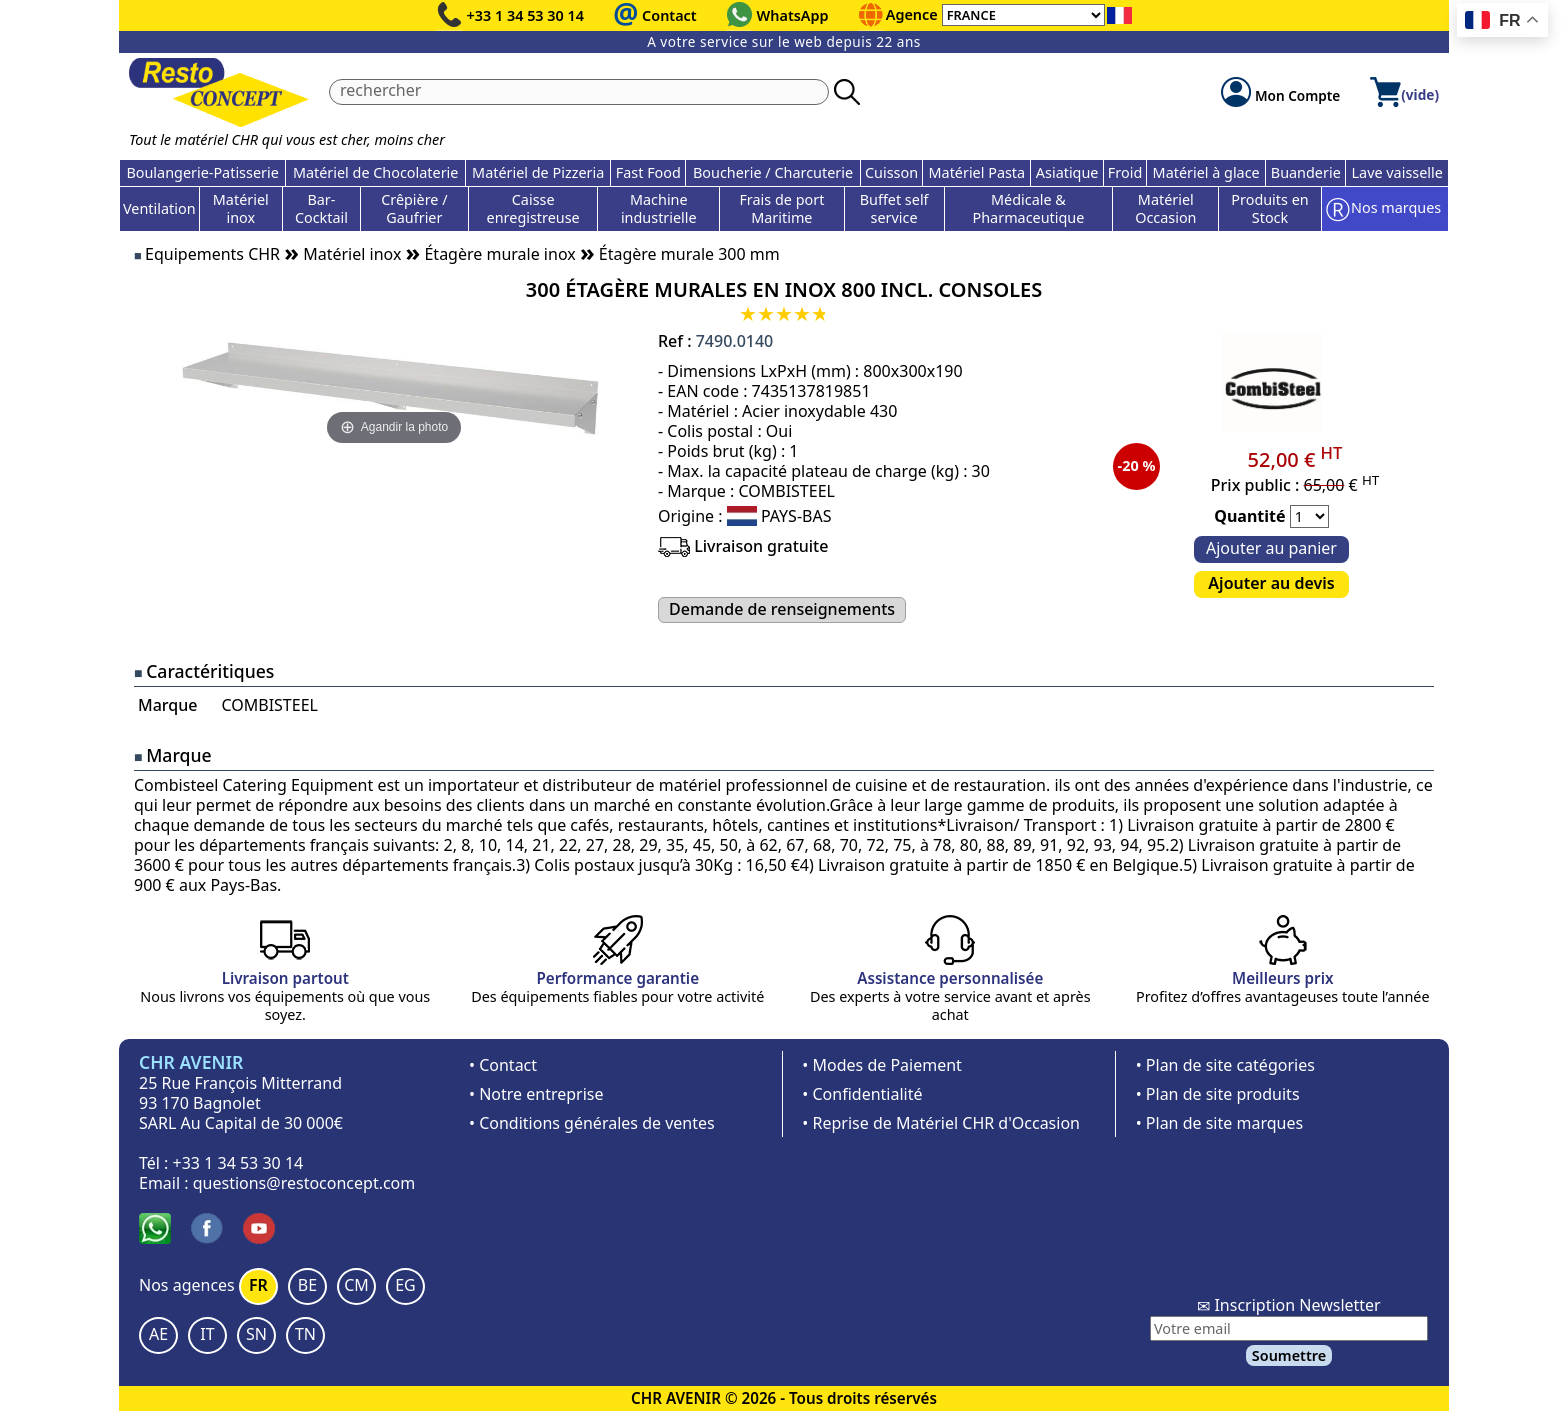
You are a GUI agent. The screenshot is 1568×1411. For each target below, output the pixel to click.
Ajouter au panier (1271, 548)
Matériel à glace (1206, 172)
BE (307, 1285)
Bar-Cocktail (321, 208)
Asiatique (1067, 172)
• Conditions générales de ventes (592, 1123)
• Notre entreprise (536, 1094)
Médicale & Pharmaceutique (1029, 208)
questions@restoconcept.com (304, 1183)
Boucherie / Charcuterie (773, 172)
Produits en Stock (1269, 208)
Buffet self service (894, 208)
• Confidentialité (862, 1094)
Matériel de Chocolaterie (376, 172)
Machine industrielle (659, 208)
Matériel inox (241, 208)
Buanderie (1306, 172)
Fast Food (648, 172)
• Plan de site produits (1218, 1094)
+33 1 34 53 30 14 (526, 15)
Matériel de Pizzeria (538, 172)
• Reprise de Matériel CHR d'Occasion (941, 1123)
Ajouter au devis (1271, 583)
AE (158, 1334)
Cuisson (891, 172)
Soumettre (1289, 1355)
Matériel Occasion (1165, 208)
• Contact (503, 1065)
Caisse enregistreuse (533, 208)
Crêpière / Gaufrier (414, 208)
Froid (1125, 172)
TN (305, 1334)
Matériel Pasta (977, 172)
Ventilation (159, 208)
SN (256, 1334)
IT (207, 1334)
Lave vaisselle (1397, 172)
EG (405, 1285)
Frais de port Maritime (781, 208)
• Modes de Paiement (882, 1065)
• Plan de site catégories (1225, 1065)
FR (258, 1285)
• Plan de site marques (1219, 1123)
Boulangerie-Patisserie (202, 172)
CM (356, 1285)
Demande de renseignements (782, 609)
